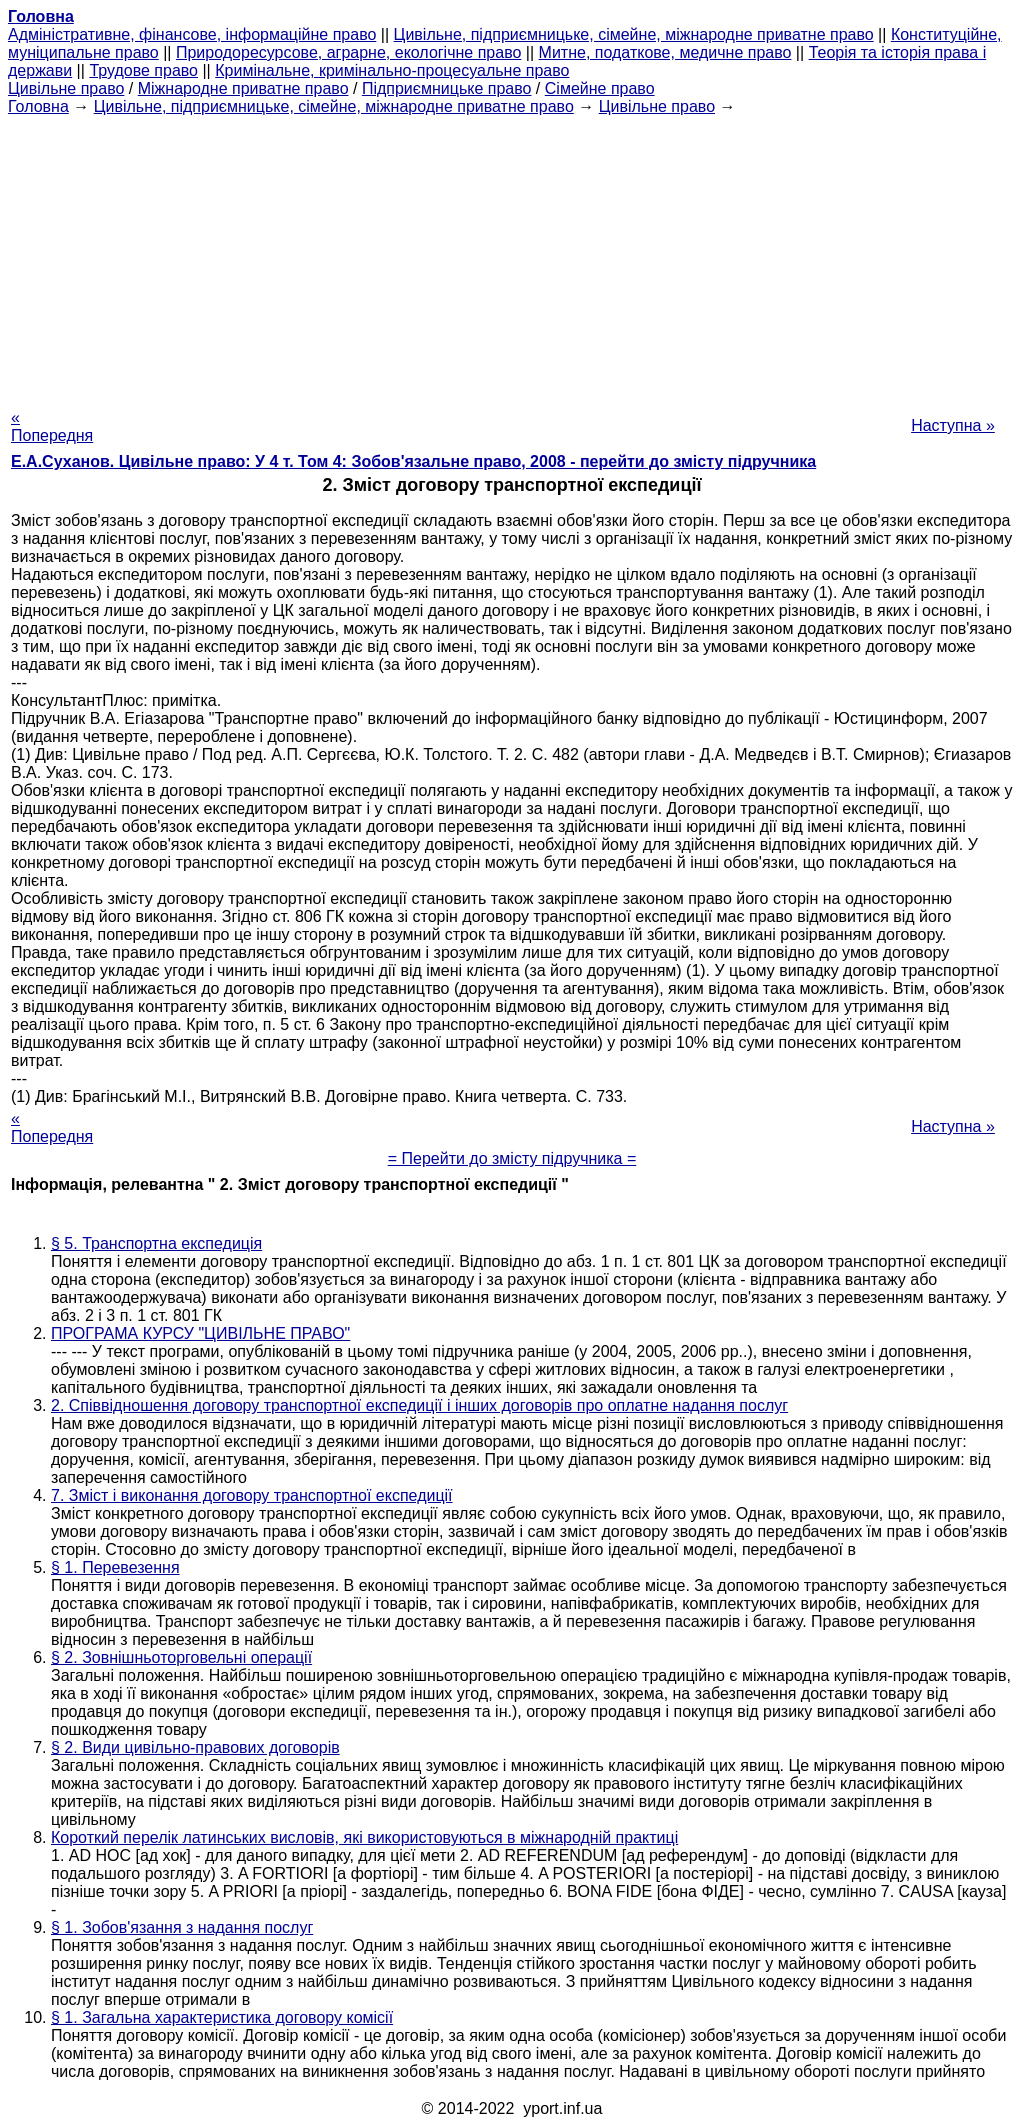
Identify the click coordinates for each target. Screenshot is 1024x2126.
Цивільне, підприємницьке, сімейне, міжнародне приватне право (634, 34)
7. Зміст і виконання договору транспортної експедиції (252, 1495)
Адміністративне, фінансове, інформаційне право (192, 34)
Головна (38, 106)
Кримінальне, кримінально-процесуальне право (392, 70)
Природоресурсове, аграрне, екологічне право (348, 52)
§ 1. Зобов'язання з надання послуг (182, 1927)
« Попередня (52, 426)
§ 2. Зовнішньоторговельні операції (181, 1657)
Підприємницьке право (447, 88)
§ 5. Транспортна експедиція (156, 1243)
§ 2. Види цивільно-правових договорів (195, 1747)
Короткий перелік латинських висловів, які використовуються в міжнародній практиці (364, 1837)
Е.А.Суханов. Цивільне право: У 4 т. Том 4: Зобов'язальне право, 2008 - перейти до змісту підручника (413, 461)
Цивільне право (66, 88)
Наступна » (953, 425)
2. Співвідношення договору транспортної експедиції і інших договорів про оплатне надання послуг (419, 1405)
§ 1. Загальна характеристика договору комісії (222, 2017)
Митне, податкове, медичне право (665, 52)
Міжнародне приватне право (243, 88)
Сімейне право (600, 88)
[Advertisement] (512, 256)
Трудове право (143, 70)
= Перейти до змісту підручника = (512, 1158)
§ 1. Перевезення (115, 1567)
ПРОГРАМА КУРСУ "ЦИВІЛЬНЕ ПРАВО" (200, 1333)
